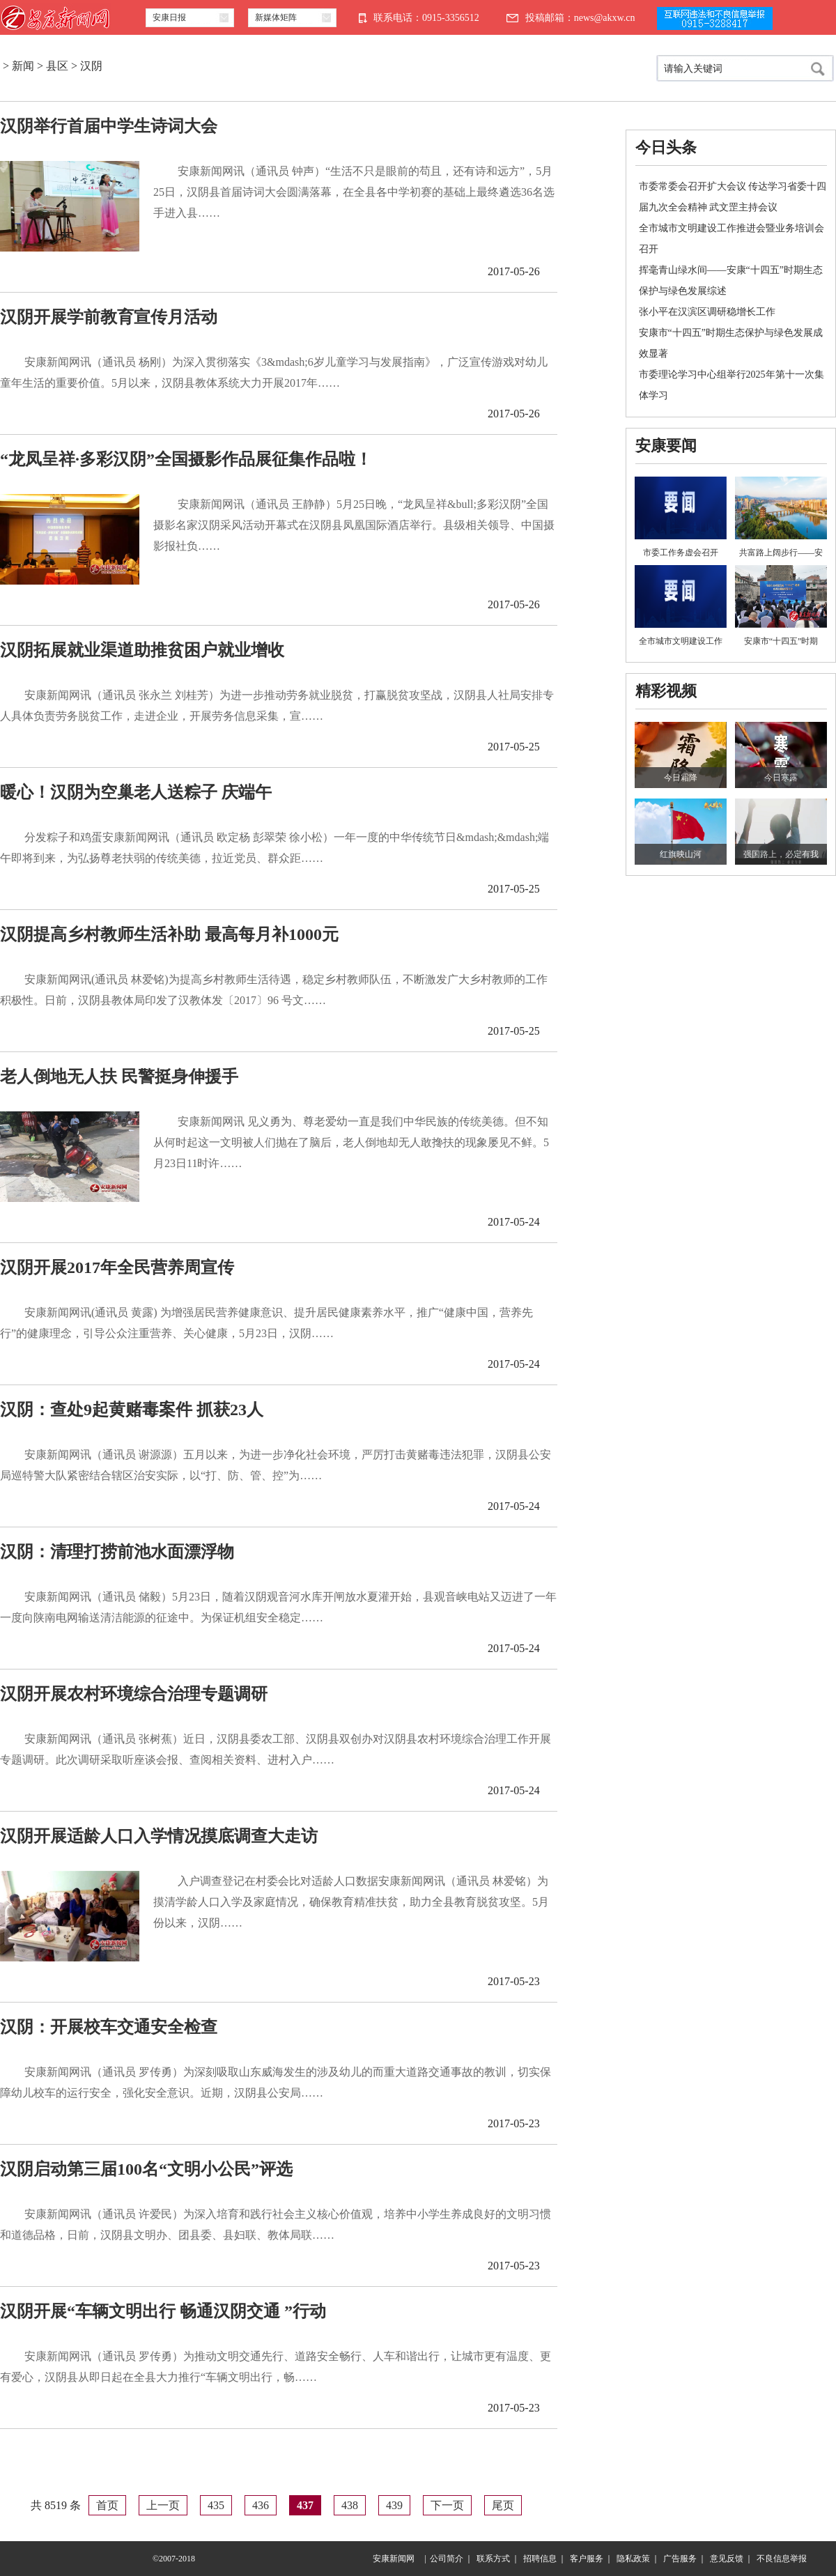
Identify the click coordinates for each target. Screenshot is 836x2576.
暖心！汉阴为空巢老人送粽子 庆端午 (136, 792)
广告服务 (680, 2558)
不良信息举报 (782, 2558)
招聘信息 (540, 2558)
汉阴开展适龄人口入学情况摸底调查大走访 (159, 1836)
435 (216, 2505)
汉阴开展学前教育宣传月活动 (108, 317)
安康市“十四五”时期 (781, 641)
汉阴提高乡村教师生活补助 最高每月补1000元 (169, 934)
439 (394, 2505)
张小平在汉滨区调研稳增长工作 (707, 312)
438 (349, 2505)
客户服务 (586, 2558)
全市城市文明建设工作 (680, 641)
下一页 (447, 2505)
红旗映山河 (681, 854)
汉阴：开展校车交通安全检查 (108, 2027)
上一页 (163, 2505)
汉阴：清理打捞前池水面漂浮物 (117, 1552)
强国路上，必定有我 (781, 854)
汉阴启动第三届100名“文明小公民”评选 (146, 2169)
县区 (57, 66)
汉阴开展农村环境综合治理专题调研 (134, 1694)
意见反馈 (726, 2558)
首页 (107, 2505)
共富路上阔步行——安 (781, 552)
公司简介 (446, 2558)
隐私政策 (633, 2558)
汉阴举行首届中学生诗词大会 (108, 126)
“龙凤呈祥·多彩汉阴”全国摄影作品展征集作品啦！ (186, 459)
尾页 (503, 2505)
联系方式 (493, 2558)
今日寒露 (781, 777)
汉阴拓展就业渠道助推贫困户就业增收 (142, 650)
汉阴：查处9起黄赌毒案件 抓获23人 (131, 1410)
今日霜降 (680, 777)
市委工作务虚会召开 (680, 552)
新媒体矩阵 (276, 17)
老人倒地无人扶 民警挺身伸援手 (119, 1076)
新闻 (23, 66)
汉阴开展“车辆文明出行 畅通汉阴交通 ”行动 (163, 2311)
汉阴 (91, 66)
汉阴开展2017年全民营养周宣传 (117, 1267)
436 (260, 2505)
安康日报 (169, 17)
